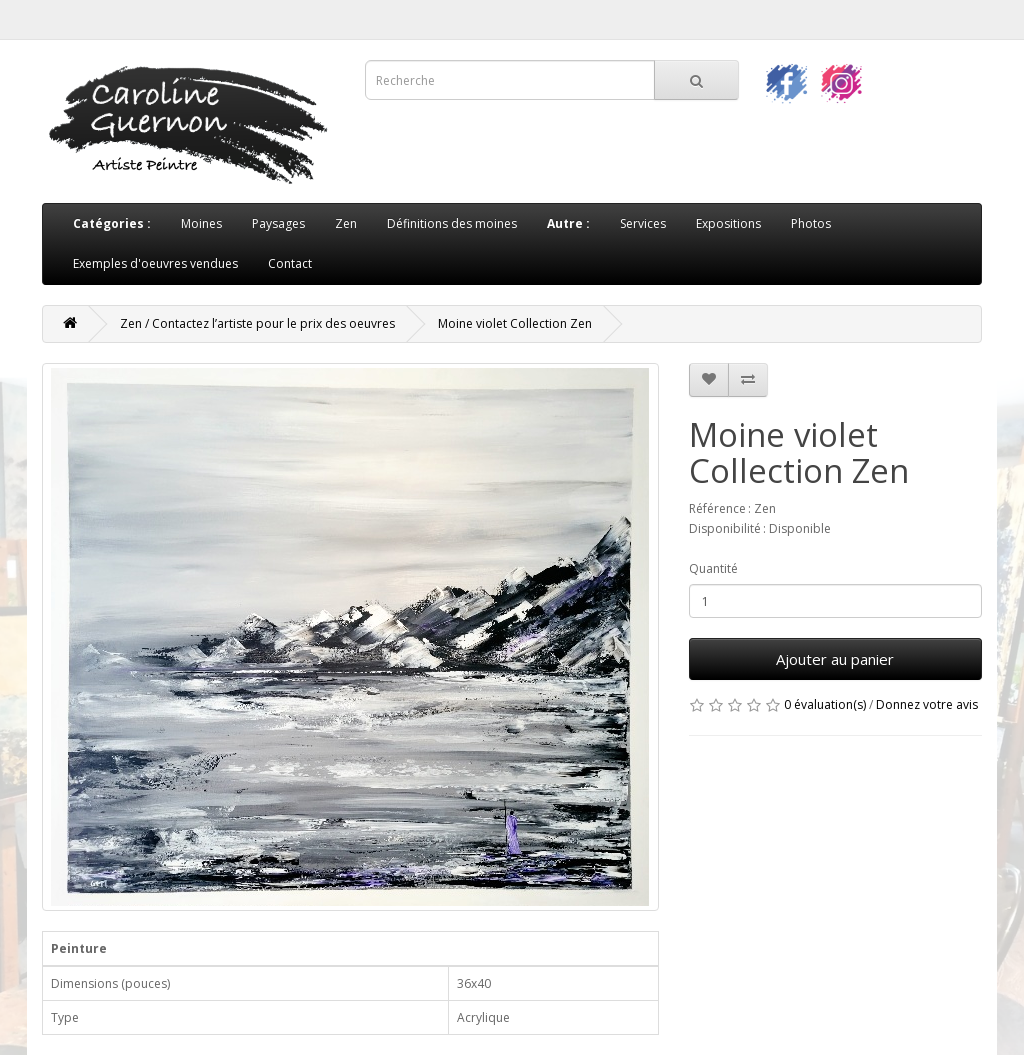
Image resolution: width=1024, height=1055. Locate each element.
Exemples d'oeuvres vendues (155, 263)
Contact (290, 263)
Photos (811, 223)
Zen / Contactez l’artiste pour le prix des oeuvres (257, 323)
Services (643, 223)
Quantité (713, 568)
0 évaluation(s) (825, 704)
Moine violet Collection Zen (515, 323)
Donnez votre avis (927, 704)
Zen (346, 223)
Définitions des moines (452, 223)
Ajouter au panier (835, 659)
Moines (201, 223)
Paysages (278, 223)
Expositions (728, 223)
